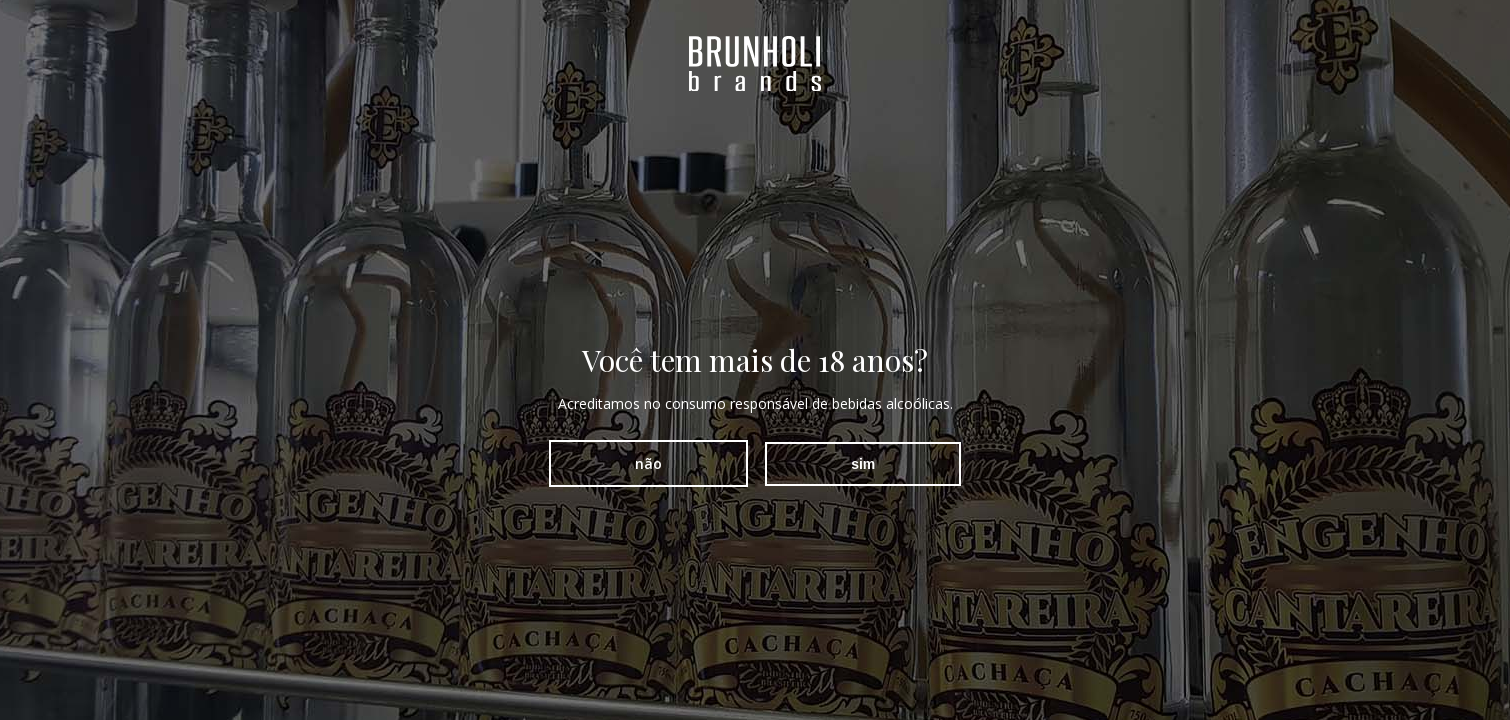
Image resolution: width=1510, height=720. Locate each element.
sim (863, 464)
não (648, 463)
